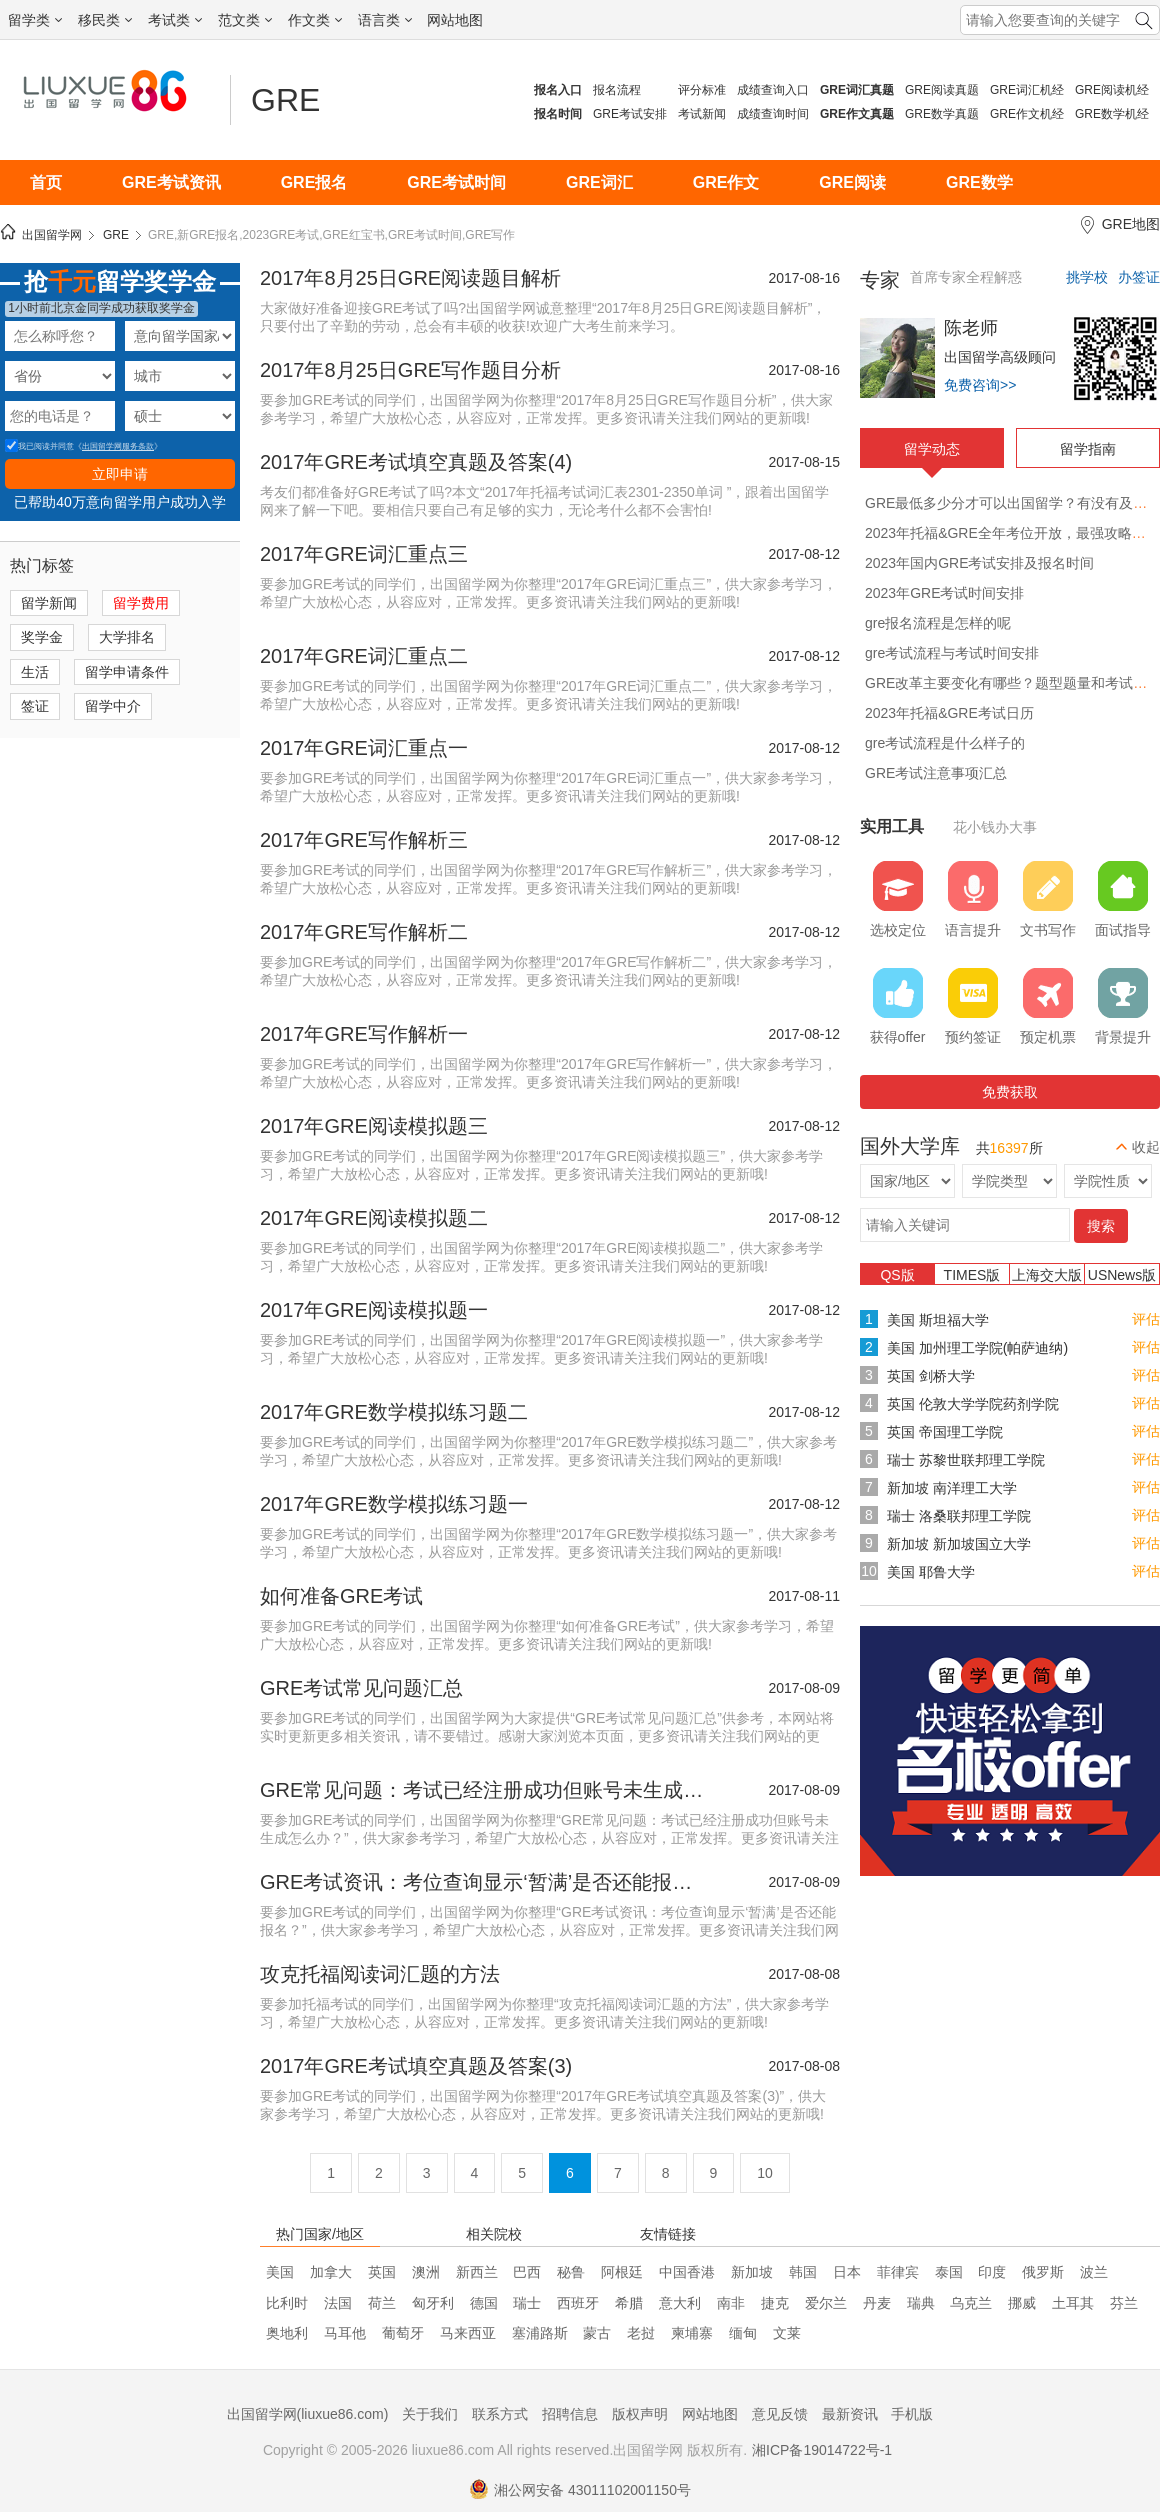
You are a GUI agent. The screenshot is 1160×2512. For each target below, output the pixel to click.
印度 (992, 2272)
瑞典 (921, 2303)
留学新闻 (49, 603)
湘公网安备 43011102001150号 (580, 2490)
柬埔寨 (692, 2333)
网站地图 (455, 20)
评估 (1146, 1319)
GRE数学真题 (942, 114)
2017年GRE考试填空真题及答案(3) (416, 2066)
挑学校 (1087, 277)
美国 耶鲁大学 (931, 1572)
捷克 (775, 2303)
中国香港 (687, 2272)
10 (765, 2173)
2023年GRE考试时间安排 (944, 593)
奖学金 (42, 637)
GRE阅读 (852, 182)
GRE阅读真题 (942, 90)
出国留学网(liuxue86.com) (308, 2414)
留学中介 (113, 706)
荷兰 (382, 2303)
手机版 (912, 2414)
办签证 (1139, 277)
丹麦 (877, 2303)
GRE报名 (314, 182)
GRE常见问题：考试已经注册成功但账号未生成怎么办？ (485, 1790)
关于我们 (430, 2414)
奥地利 (287, 2333)
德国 (484, 2303)
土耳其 (1073, 2303)
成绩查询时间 (773, 114)
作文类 (315, 20)
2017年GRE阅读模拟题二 (374, 1218)
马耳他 (345, 2333)
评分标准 (702, 90)
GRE (285, 100)
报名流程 (617, 90)
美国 (280, 2272)
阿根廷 (622, 2272)
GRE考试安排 (630, 114)
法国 (338, 2303)
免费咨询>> (980, 385)
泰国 (949, 2272)
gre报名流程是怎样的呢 (938, 623)
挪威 (1022, 2303)
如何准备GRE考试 (341, 1596)
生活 (35, 672)
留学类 (35, 20)
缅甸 (743, 2333)
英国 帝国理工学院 (945, 1432)
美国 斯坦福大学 (938, 1320)
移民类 (105, 20)
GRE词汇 (599, 182)
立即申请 (120, 474)
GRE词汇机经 (1027, 90)
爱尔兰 (826, 2303)
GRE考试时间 (456, 182)
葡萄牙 (403, 2333)
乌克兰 (971, 2303)
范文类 (245, 20)
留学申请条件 (127, 672)
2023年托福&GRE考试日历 (949, 713)
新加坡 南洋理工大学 (952, 1488)
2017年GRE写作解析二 (364, 932)
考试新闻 (702, 114)
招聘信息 (570, 2414)
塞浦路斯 (540, 2333)
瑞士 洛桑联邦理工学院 (959, 1516)
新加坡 (752, 2272)
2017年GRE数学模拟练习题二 (394, 1412)
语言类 (385, 20)
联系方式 (500, 2414)
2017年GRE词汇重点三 (364, 554)
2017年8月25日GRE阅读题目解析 (410, 278)
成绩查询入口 (773, 90)
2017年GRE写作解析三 (364, 840)
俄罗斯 (1043, 2272)
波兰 (1094, 2272)
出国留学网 (52, 235)
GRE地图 (1131, 224)
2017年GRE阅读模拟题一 (374, 1310)
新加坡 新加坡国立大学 (959, 1544)
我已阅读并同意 (39, 446)
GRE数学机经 (1112, 114)
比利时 (287, 2303)
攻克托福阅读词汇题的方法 (380, 1974)
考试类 (175, 20)
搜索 (1101, 1226)
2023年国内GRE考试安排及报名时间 (979, 563)
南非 (731, 2303)
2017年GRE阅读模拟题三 (374, 1126)
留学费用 (141, 603)
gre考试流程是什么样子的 (945, 743)
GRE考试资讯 (171, 182)
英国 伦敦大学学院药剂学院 (973, 1404)
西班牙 (578, 2303)
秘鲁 (571, 2272)
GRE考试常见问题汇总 (361, 1688)
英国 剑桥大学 (931, 1376)
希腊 (629, 2303)
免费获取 (1010, 1092)
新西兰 (477, 2272)
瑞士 (527, 2303)
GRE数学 (979, 182)
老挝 (641, 2333)
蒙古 (597, 2333)
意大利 (680, 2303)
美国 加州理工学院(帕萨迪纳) (977, 1348)
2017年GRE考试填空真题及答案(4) (416, 462)
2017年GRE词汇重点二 (364, 656)
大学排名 (127, 637)
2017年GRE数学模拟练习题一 (394, 1504)
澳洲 (426, 2272)
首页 (46, 182)
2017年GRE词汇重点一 (364, 748)
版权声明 (640, 2414)
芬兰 (1124, 2303)
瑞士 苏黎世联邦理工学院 (966, 1460)
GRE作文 (726, 182)
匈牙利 (433, 2303)
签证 (35, 706)
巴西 (527, 2272)
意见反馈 (780, 2414)
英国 (382, 2272)
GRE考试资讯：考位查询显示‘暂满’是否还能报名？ (485, 1882)
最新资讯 (850, 2414)
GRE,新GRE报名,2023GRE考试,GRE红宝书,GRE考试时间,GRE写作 (331, 235)
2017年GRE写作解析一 (364, 1034)
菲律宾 (898, 2272)
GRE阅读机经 (1112, 90)
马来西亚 (468, 2333)
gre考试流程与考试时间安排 (952, 653)
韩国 (803, 2272)
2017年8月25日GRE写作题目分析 (410, 370)
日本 (847, 2272)
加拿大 (331, 2272)
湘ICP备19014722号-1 (822, 2450)
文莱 (787, 2333)
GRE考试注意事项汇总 (936, 773)
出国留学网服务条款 (118, 446)
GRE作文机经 (1027, 114)
